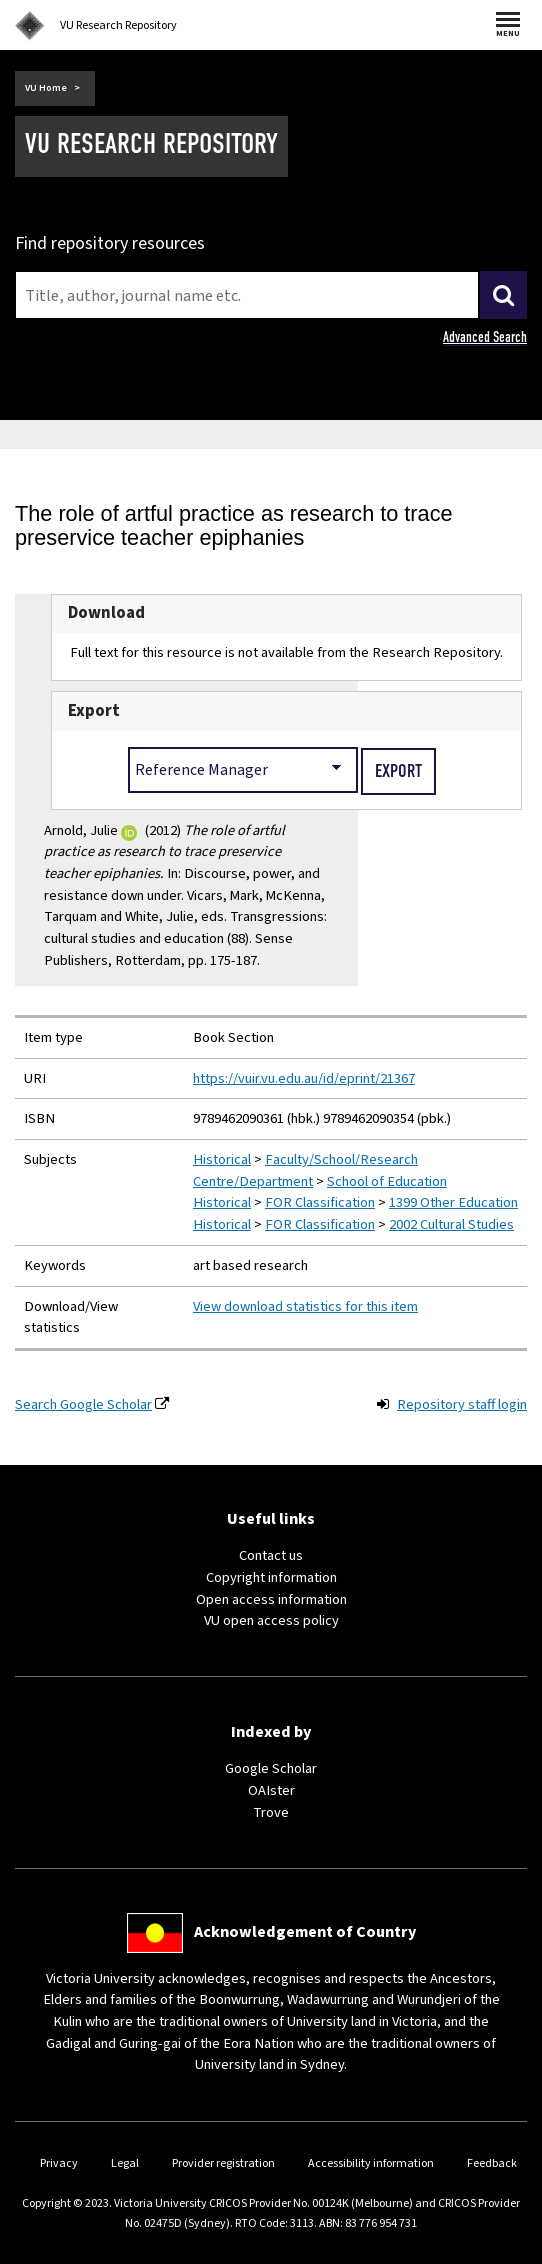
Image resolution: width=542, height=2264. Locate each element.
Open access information (271, 1599)
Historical (222, 1159)
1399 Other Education (453, 1202)
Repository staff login (462, 1404)
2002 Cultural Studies (451, 1224)
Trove (271, 1812)
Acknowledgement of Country (305, 1932)
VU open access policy (271, 1620)
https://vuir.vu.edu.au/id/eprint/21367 (304, 1078)
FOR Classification (320, 1202)
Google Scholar (271, 1768)
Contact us (271, 1555)
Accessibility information (371, 2163)
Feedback (492, 2163)
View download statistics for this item (305, 1306)
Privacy (59, 2163)
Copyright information (271, 1577)
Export (94, 711)
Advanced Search (485, 337)
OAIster (271, 1790)
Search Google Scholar (83, 1404)
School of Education (387, 1181)
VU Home (46, 88)
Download (106, 613)
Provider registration (223, 2163)
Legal (125, 2163)
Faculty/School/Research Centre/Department (305, 1170)
